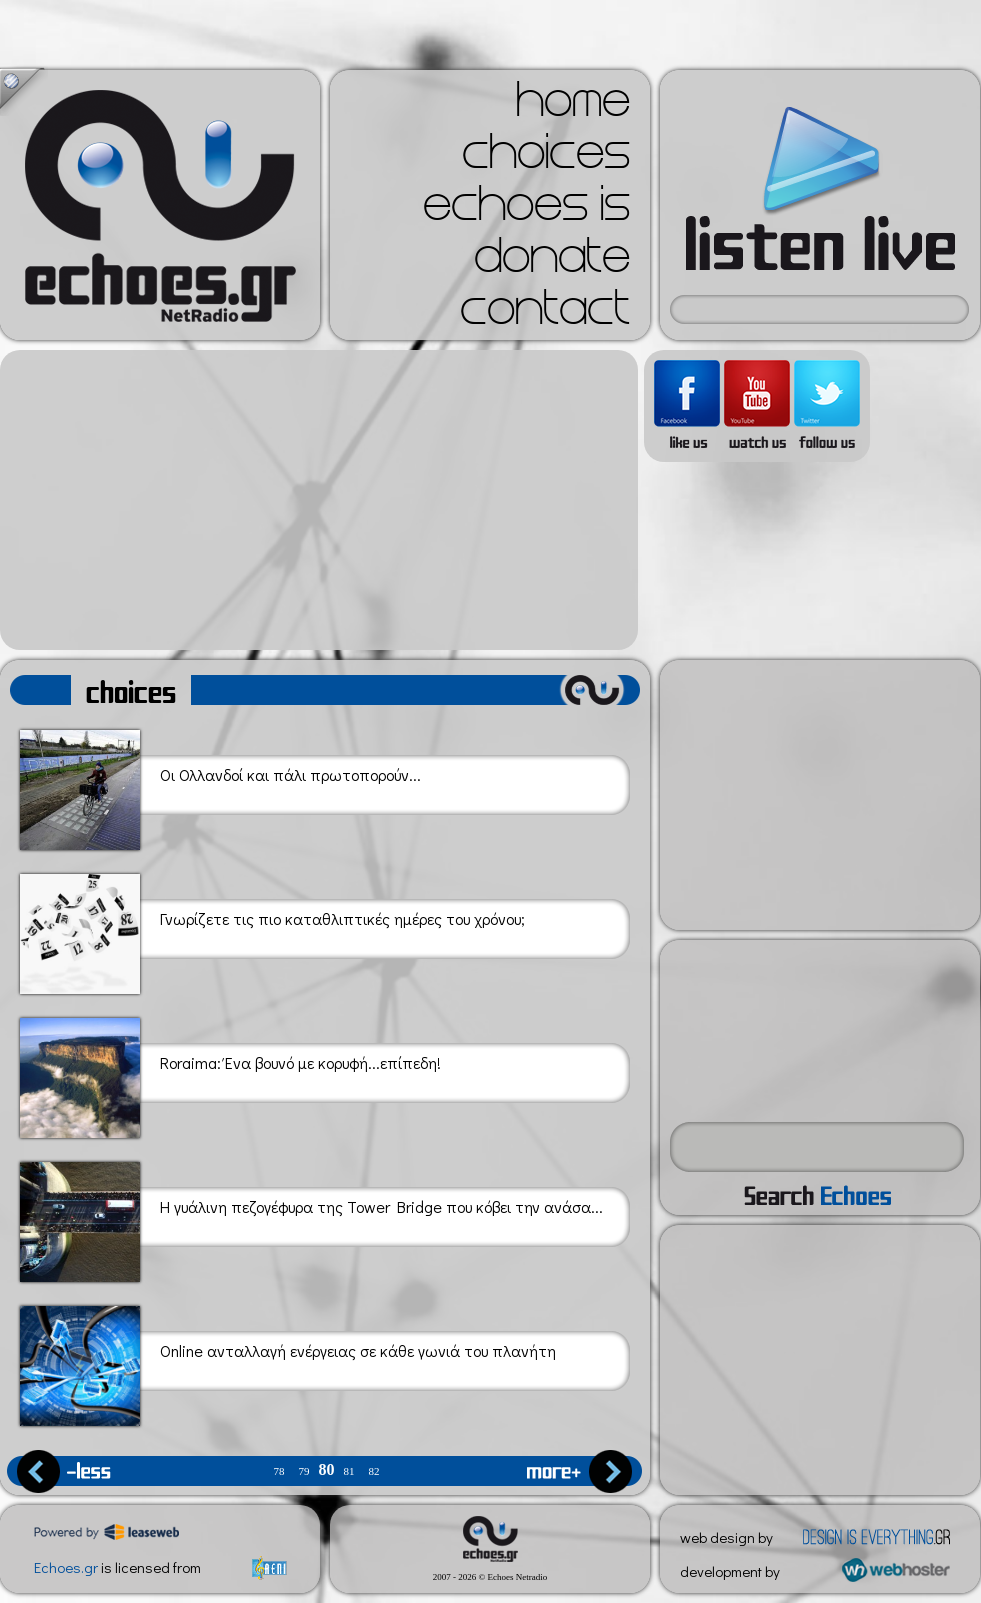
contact (545, 314)
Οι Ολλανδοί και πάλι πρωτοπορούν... (220, 786)
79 (304, 1471)
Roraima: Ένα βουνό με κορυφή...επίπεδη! (230, 1074)
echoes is (526, 210)
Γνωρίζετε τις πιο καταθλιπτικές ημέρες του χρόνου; (272, 930)
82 (374, 1471)
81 (349, 1471)
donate (552, 262)
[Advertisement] (319, 500)
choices (546, 158)
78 (279, 1471)
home (573, 106)
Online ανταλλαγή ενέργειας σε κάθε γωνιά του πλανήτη (288, 1362)
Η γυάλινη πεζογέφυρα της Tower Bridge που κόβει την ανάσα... (311, 1218)
